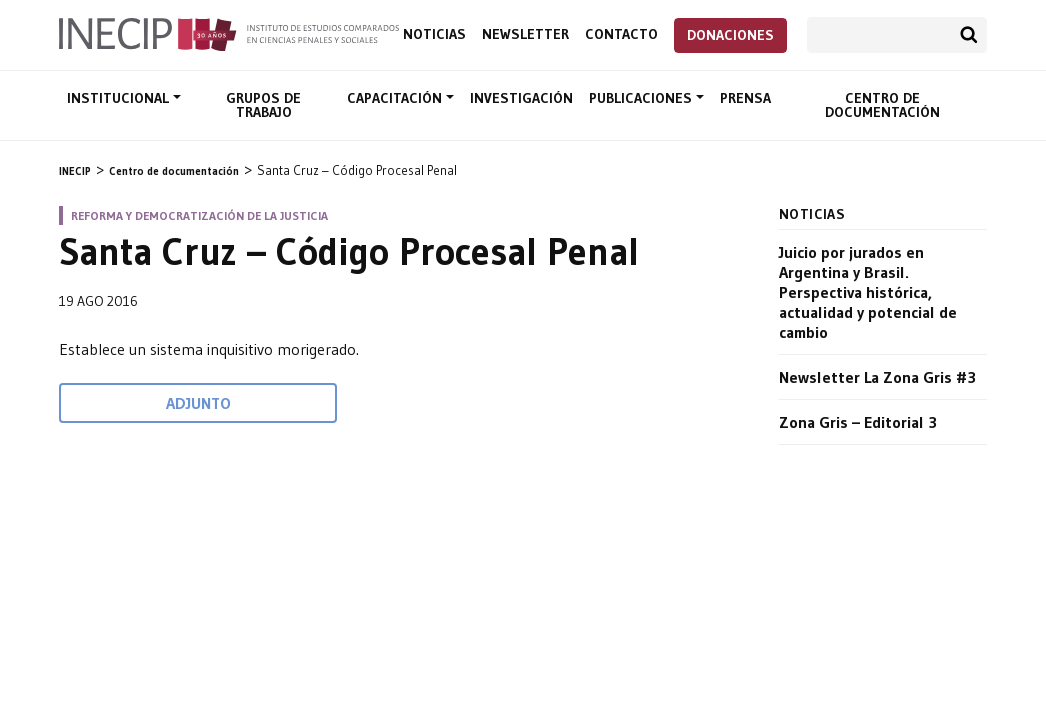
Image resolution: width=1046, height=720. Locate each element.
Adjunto (198, 403)
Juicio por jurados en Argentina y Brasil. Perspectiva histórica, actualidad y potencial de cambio (868, 292)
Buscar (969, 35)
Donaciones (730, 35)
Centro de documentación (882, 105)
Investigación (521, 98)
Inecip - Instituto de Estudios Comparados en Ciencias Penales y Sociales (229, 33)
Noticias (434, 34)
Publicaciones (642, 98)
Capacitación (396, 98)
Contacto (621, 34)
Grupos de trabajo (263, 105)
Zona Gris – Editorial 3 (858, 422)
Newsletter (525, 34)
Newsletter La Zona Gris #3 (877, 377)
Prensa (745, 98)
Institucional (120, 98)
